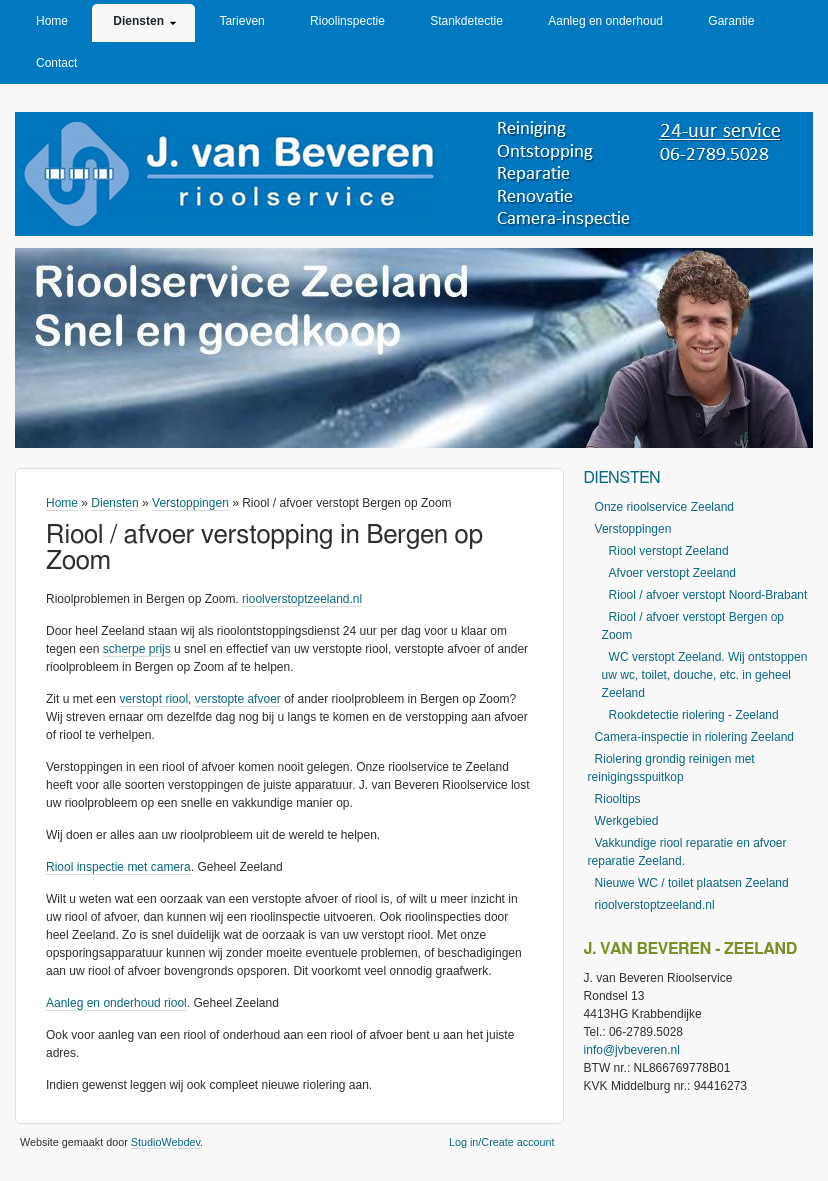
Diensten (138, 21)
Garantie (731, 21)
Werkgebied (627, 821)
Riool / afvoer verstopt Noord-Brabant (708, 595)
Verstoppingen (190, 503)
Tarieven (241, 21)
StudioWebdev (165, 1142)
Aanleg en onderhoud (605, 21)
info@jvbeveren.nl (632, 1050)
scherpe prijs (137, 649)
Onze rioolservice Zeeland (664, 507)
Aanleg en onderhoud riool (116, 1003)
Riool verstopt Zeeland (669, 551)
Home (52, 21)
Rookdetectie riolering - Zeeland (694, 715)
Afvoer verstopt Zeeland (672, 573)
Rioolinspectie (347, 21)
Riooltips (618, 799)
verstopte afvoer (238, 699)
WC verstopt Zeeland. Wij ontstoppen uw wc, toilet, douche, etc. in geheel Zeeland (705, 675)
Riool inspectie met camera (118, 867)
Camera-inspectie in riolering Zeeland (694, 737)
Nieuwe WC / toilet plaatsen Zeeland (692, 883)
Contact (56, 63)
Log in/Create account (502, 1142)
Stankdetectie (466, 21)
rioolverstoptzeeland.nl (302, 599)
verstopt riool (153, 699)
